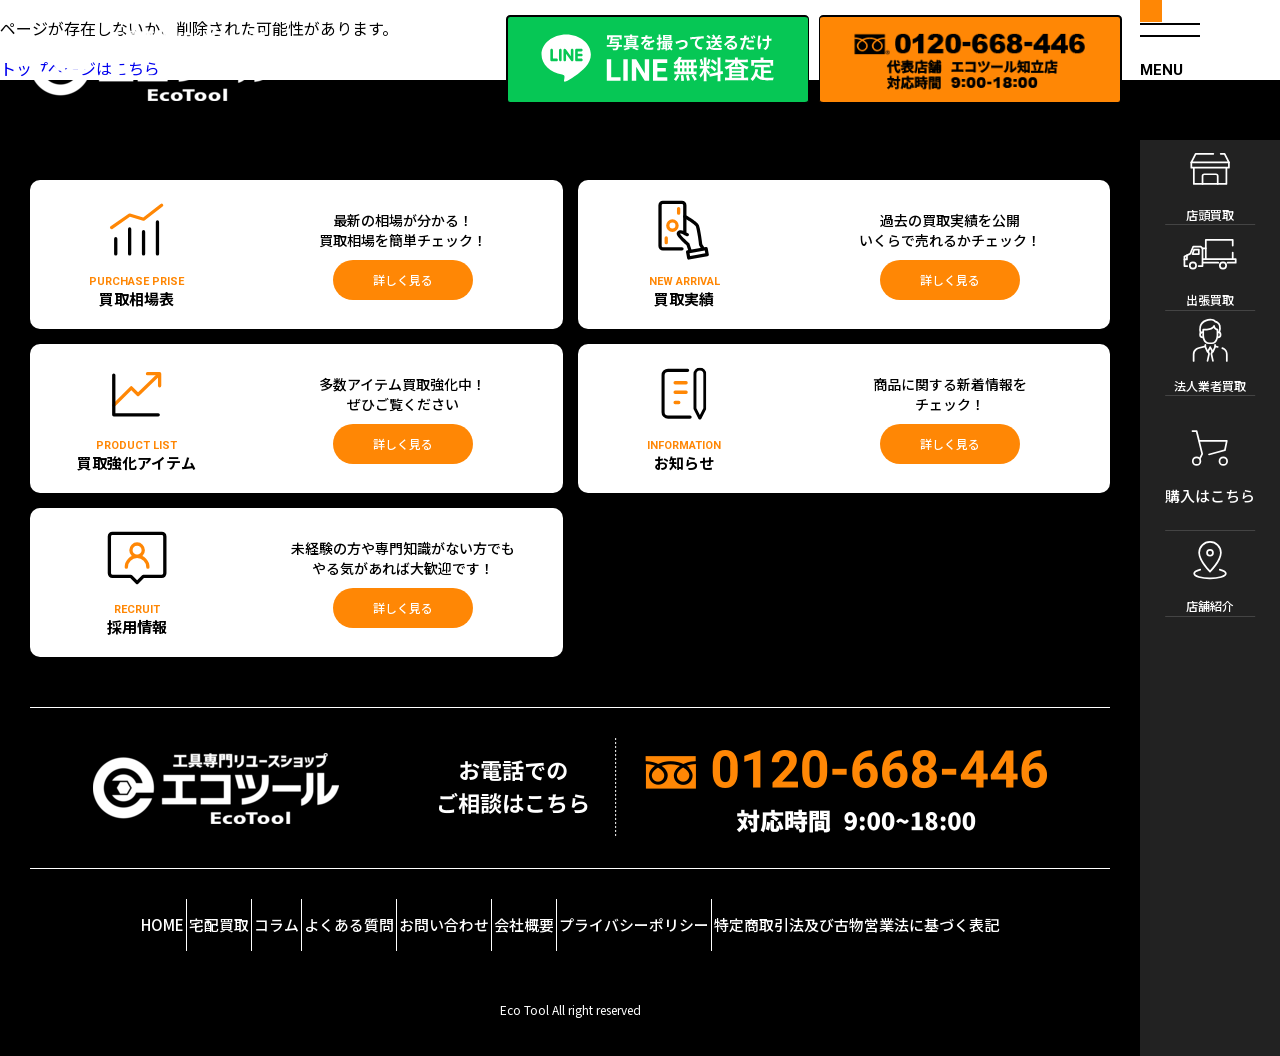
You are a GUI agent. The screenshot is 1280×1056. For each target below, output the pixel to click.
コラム (268, 913)
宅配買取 (176, 913)
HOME (78, 908)
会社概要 (607, 913)
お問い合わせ (496, 913)
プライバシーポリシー (743, 913)
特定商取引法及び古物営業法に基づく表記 (970, 913)
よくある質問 (373, 913)
